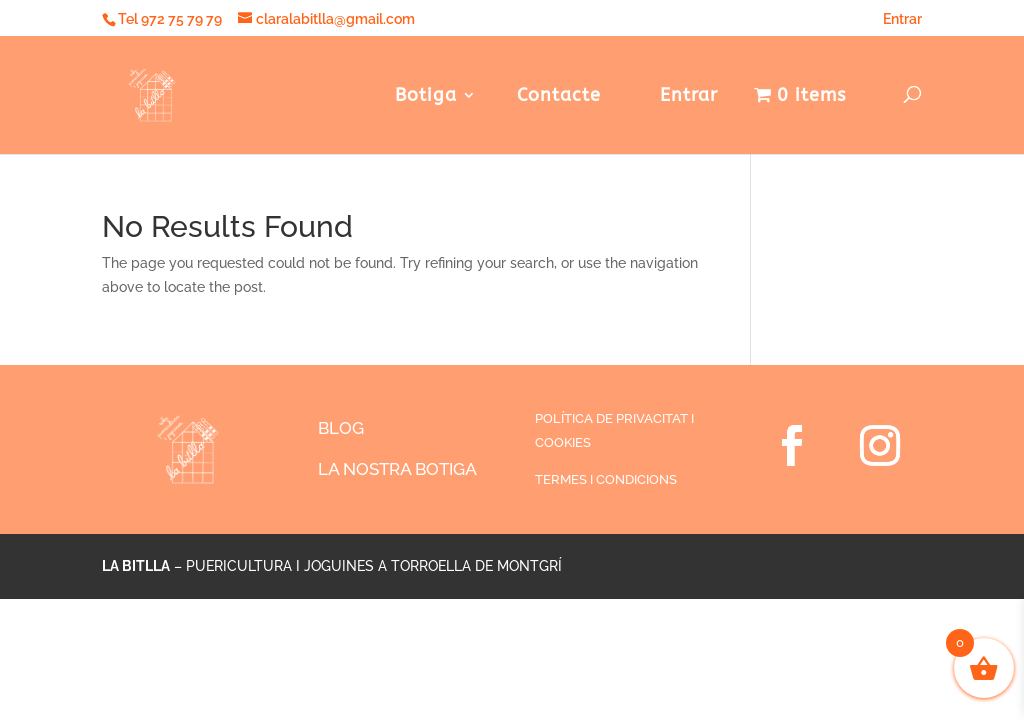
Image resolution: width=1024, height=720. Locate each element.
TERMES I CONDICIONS (606, 479)
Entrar (895, 19)
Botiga (426, 97)
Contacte (559, 97)
